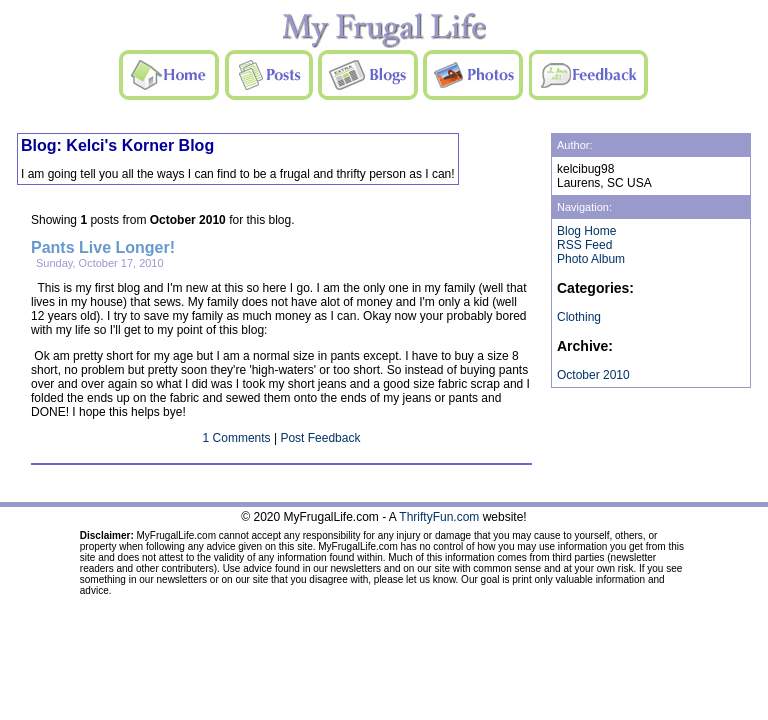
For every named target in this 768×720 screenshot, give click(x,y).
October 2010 (593, 375)
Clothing (579, 317)
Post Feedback (320, 438)
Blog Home (586, 231)
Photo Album (591, 259)
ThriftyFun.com (439, 517)
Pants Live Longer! (103, 247)
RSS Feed (584, 245)
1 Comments (237, 438)
